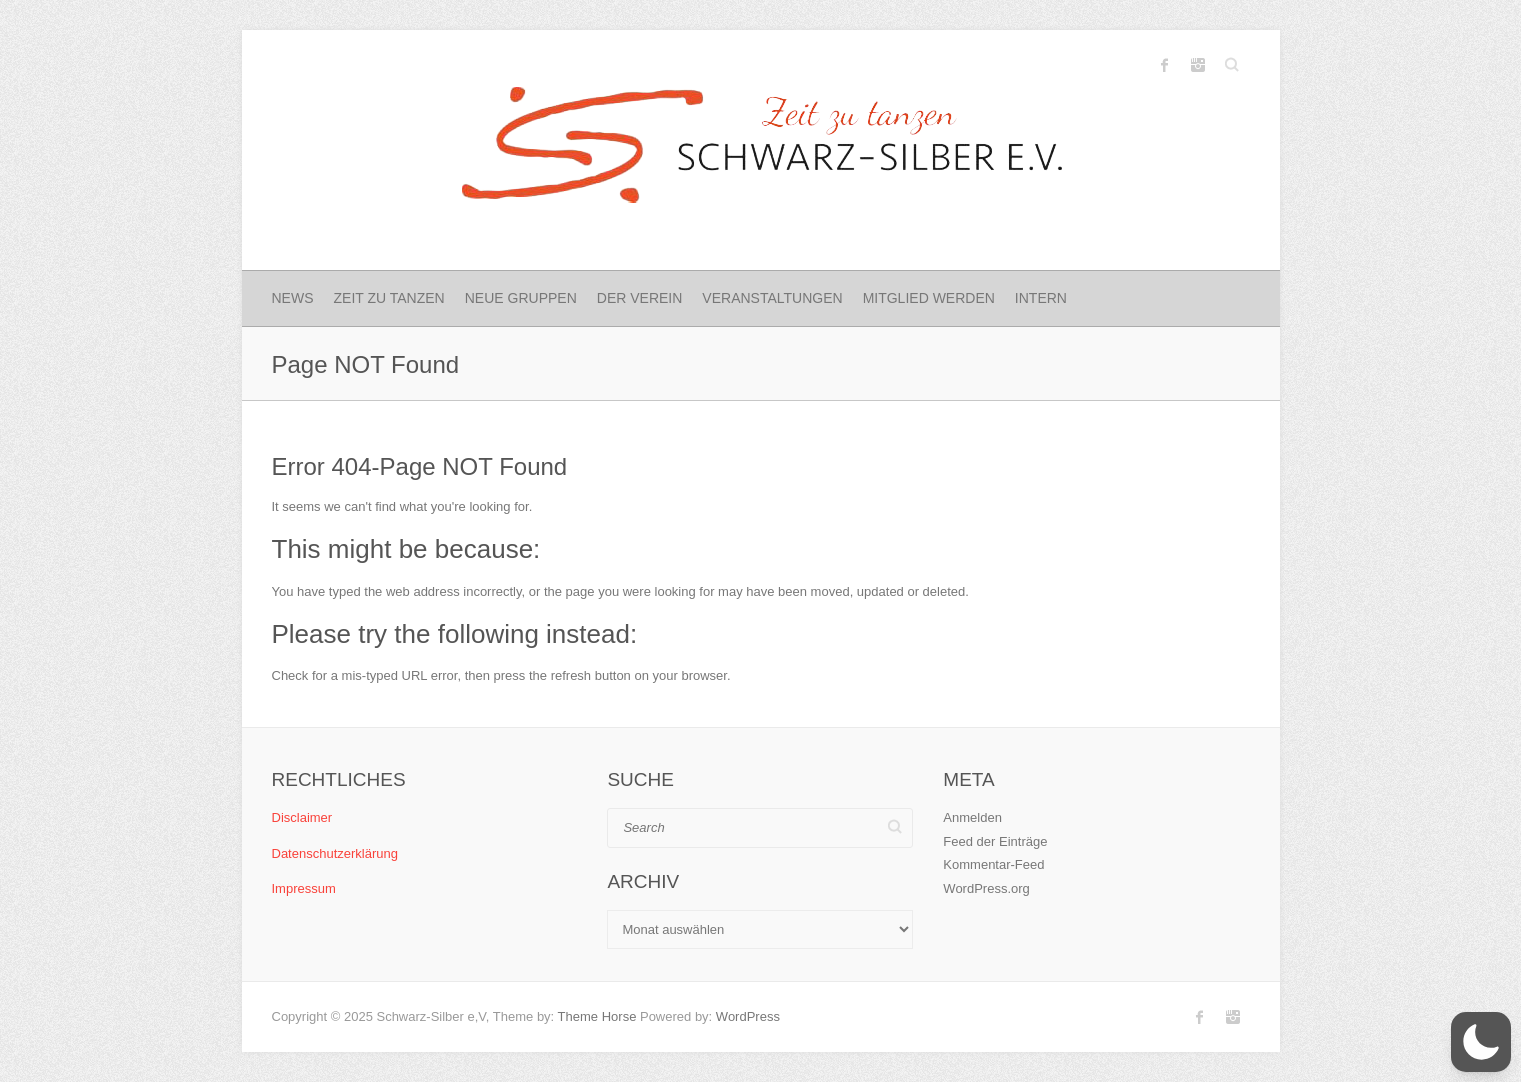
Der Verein (640, 298)
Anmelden (972, 817)
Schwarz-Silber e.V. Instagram (1198, 65)
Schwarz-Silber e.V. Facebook (1165, 65)
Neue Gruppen (521, 298)
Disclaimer (302, 817)
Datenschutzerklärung (335, 853)
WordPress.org (986, 888)
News (293, 298)
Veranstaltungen (772, 298)
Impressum (304, 888)
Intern (1041, 298)
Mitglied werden (929, 298)
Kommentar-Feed (993, 864)
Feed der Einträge (995, 841)
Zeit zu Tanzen (389, 298)
